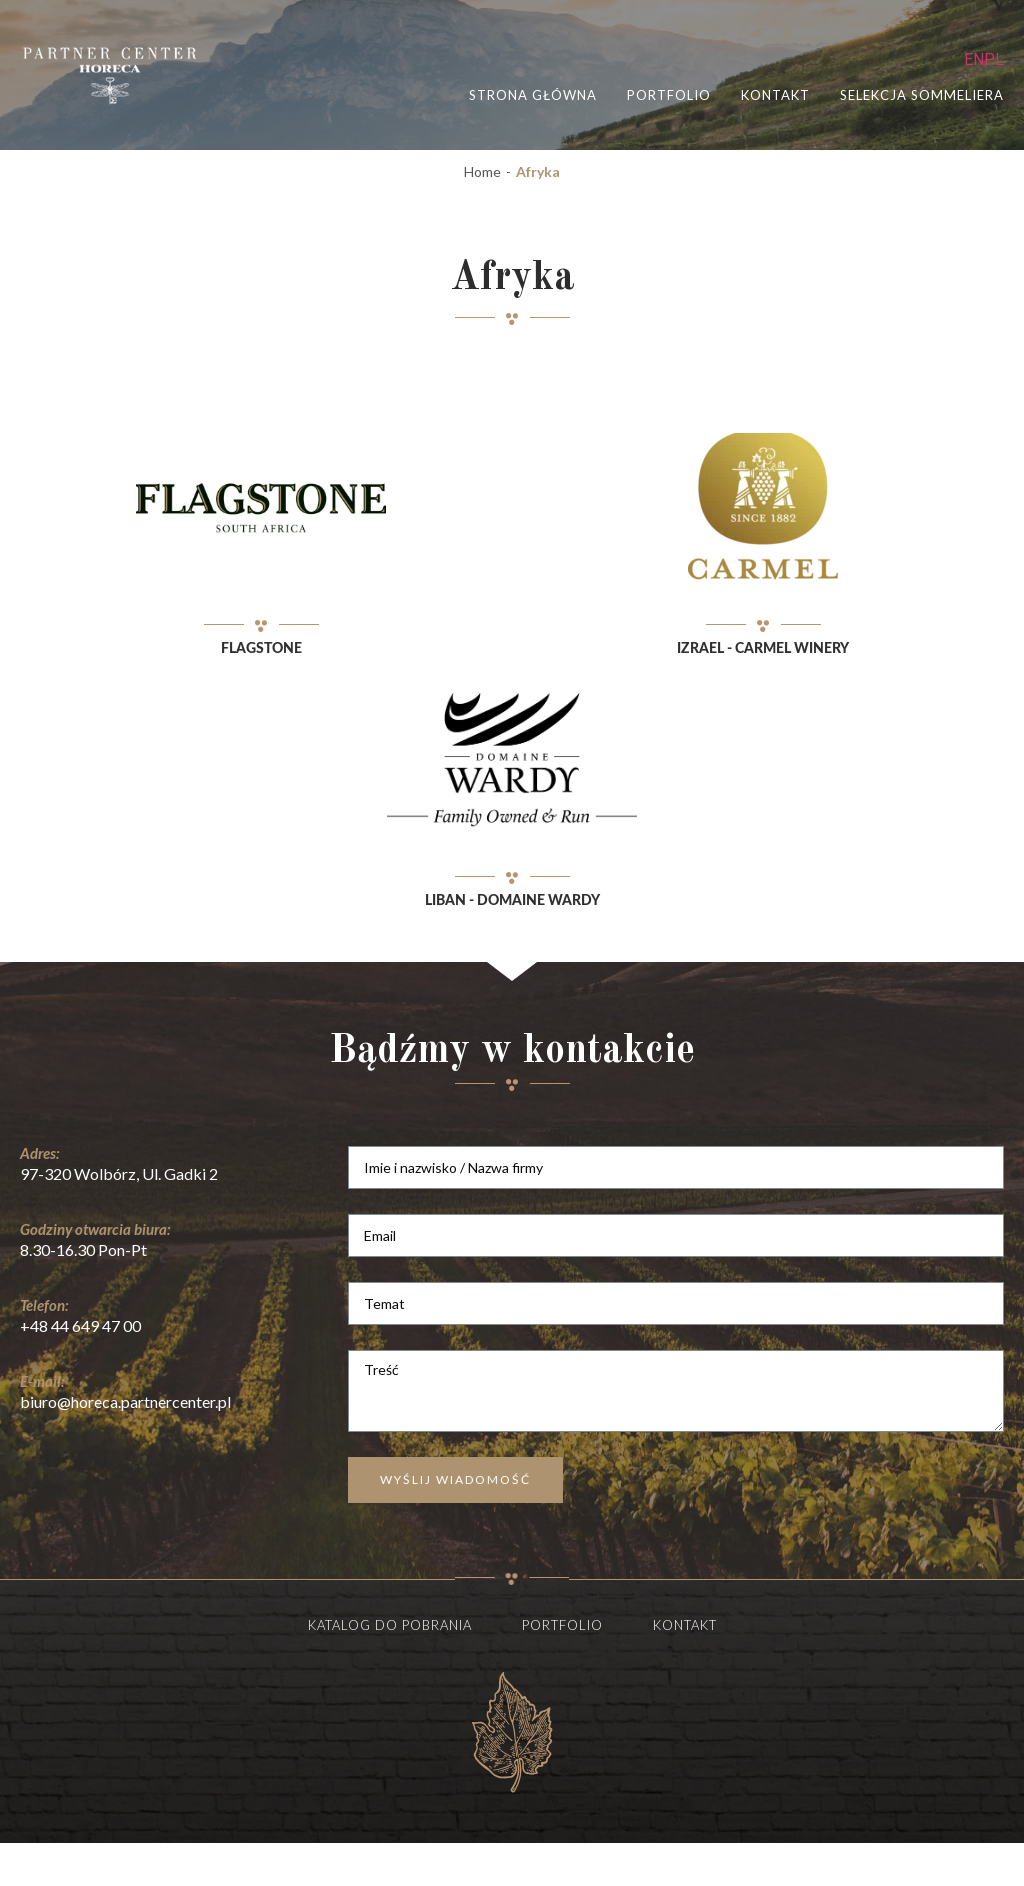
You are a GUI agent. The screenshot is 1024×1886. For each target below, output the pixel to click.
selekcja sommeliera (922, 95)
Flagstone (261, 649)
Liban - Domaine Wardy (512, 901)
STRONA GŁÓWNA (533, 95)
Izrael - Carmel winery (763, 649)
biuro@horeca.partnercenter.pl (125, 1401)
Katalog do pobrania (390, 1625)
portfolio (669, 95)
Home (482, 172)
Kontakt (775, 95)
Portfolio (562, 1625)
